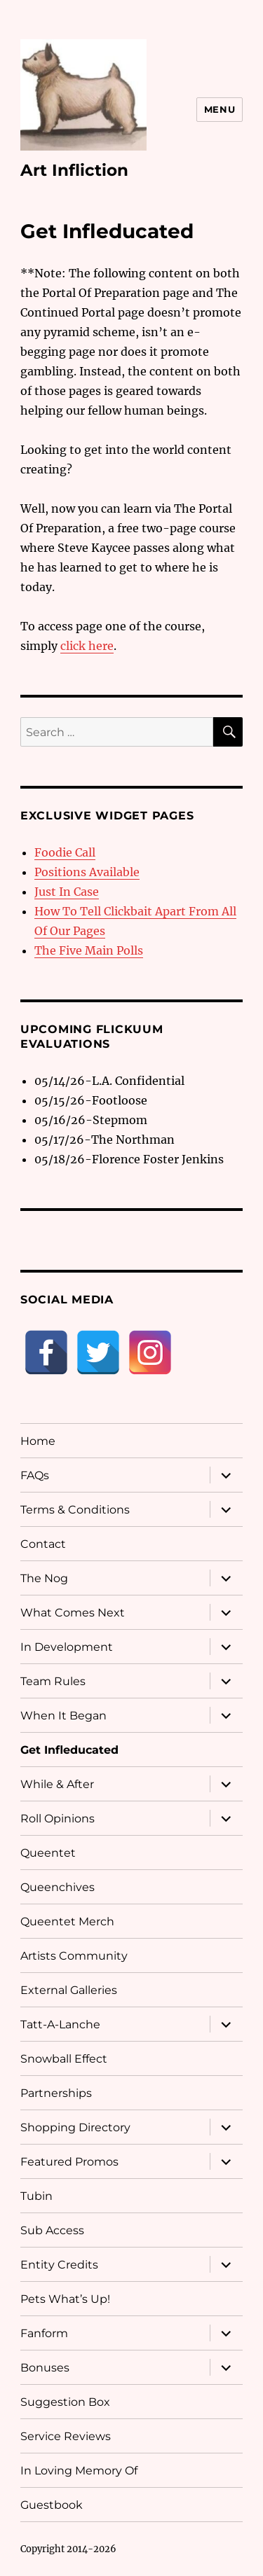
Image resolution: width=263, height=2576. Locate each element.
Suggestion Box (65, 2402)
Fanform (44, 2333)
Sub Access (52, 2230)
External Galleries (68, 1990)
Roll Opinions (57, 1818)
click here (87, 646)
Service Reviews (65, 2436)
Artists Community (74, 1955)
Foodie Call (64, 852)
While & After (57, 1784)
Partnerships (56, 2093)
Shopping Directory (75, 2127)
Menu (219, 109)
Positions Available (87, 872)
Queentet (48, 1853)
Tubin (36, 2196)
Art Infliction (74, 170)
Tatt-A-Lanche (60, 2024)
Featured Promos (69, 2161)
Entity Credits (59, 2264)
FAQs (34, 1475)
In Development (66, 1647)
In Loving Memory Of (78, 2470)
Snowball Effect (63, 2058)
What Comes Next (72, 1612)
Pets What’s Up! (65, 2299)
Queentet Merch (67, 1921)
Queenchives (57, 1887)
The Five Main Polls (88, 950)
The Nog (44, 1578)
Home (37, 1441)
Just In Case (66, 892)
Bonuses (44, 2367)
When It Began (63, 1715)
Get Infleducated (69, 1750)
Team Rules (53, 1681)
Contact (43, 1544)
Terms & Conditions (75, 1509)
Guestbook (51, 2505)
